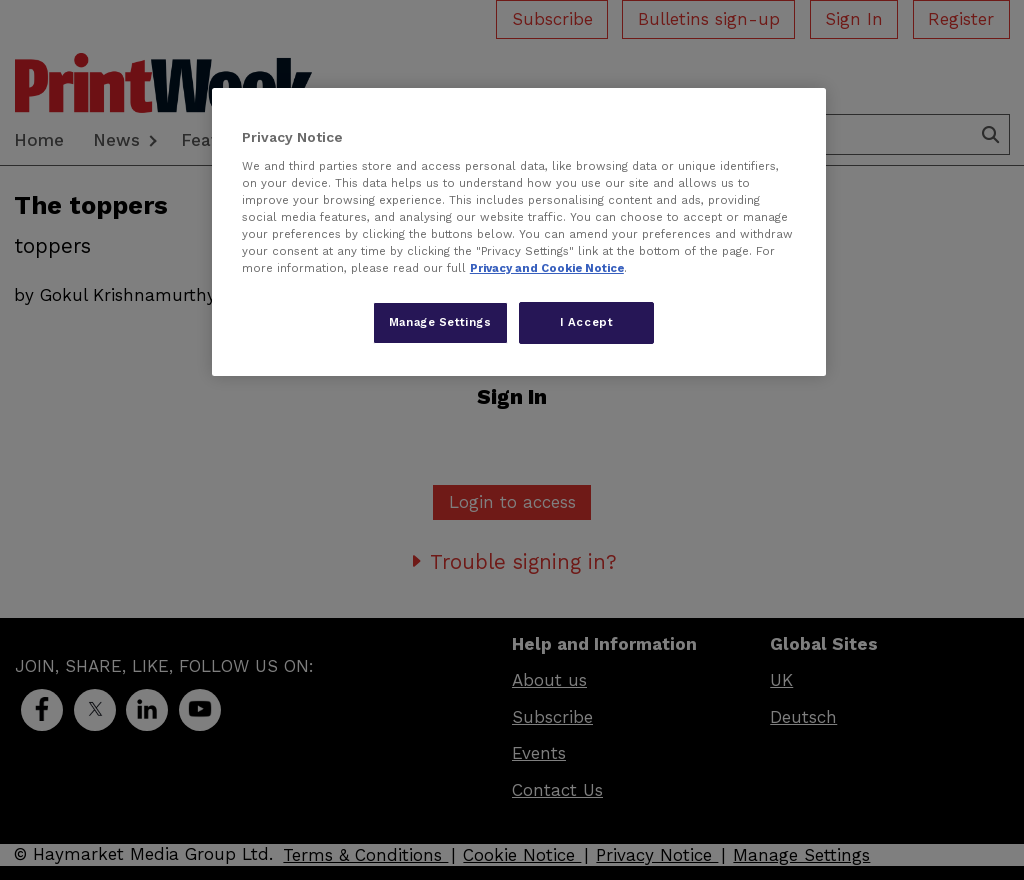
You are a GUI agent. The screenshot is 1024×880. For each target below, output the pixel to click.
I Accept (587, 322)
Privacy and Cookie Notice (547, 268)
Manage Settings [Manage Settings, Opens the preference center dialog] (440, 322)
